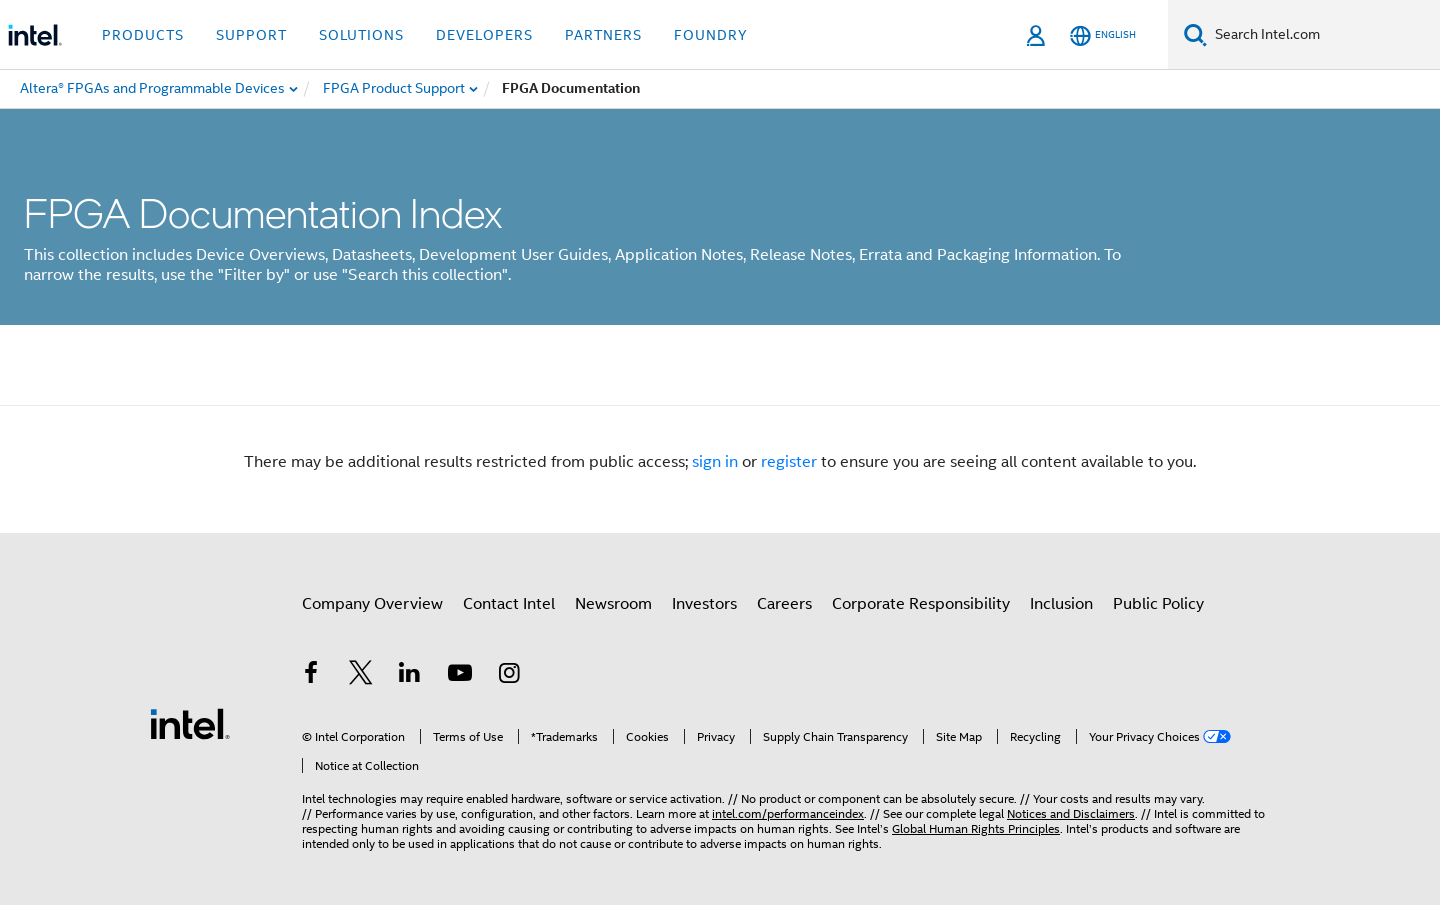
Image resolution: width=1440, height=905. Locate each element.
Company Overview (372, 604)
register (789, 462)
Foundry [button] (711, 35)
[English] (1103, 35)
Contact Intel (509, 604)
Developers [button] (484, 35)
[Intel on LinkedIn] (410, 676)
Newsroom (613, 604)
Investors (704, 604)
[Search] (1195, 34)
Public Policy (1158, 604)
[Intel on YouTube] (460, 676)
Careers (784, 604)
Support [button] (251, 35)
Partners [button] (603, 35)
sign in (715, 462)
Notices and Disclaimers (1071, 813)
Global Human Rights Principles (976, 828)
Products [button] (143, 35)
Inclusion (1061, 604)
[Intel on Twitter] (361, 676)
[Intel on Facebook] (311, 676)
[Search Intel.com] (1323, 35)
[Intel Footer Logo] (190, 723)
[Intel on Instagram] (509, 676)
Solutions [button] (361, 35)
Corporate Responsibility (921, 604)
